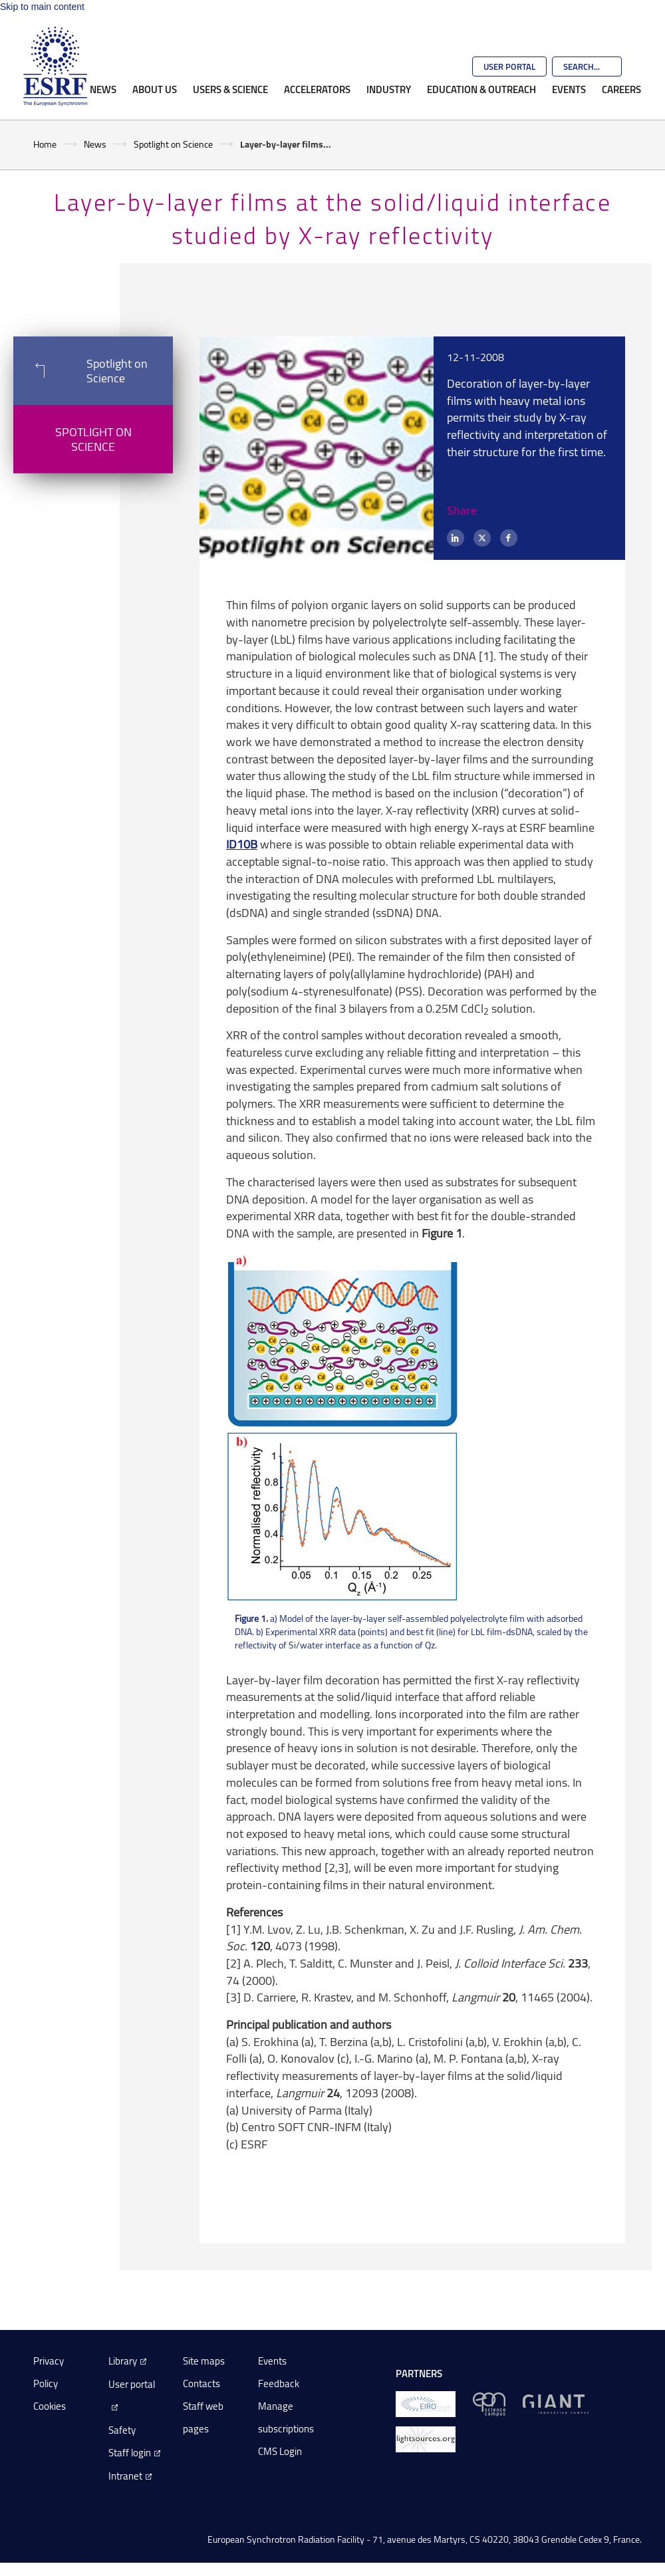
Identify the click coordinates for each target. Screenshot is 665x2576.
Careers (621, 89)
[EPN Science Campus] (489, 2403)
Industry (388, 89)
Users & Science (230, 89)
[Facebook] (508, 538)
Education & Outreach (481, 89)
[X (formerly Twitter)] (482, 538)
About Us (154, 89)
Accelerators (317, 89)
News (103, 89)
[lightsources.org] (426, 2439)
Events (569, 89)
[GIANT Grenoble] (556, 2403)
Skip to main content (42, 6)
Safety (122, 2430)
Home (45, 144)
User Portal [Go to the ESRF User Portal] (509, 66)
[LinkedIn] (455, 538)
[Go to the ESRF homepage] (55, 66)
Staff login (129, 2453)
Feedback (278, 2383)
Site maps (204, 2361)
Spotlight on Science (173, 144)
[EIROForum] (426, 2403)
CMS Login (280, 2451)
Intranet (125, 2476)
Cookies (49, 2406)
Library (122, 2361)
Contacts (201, 2383)
